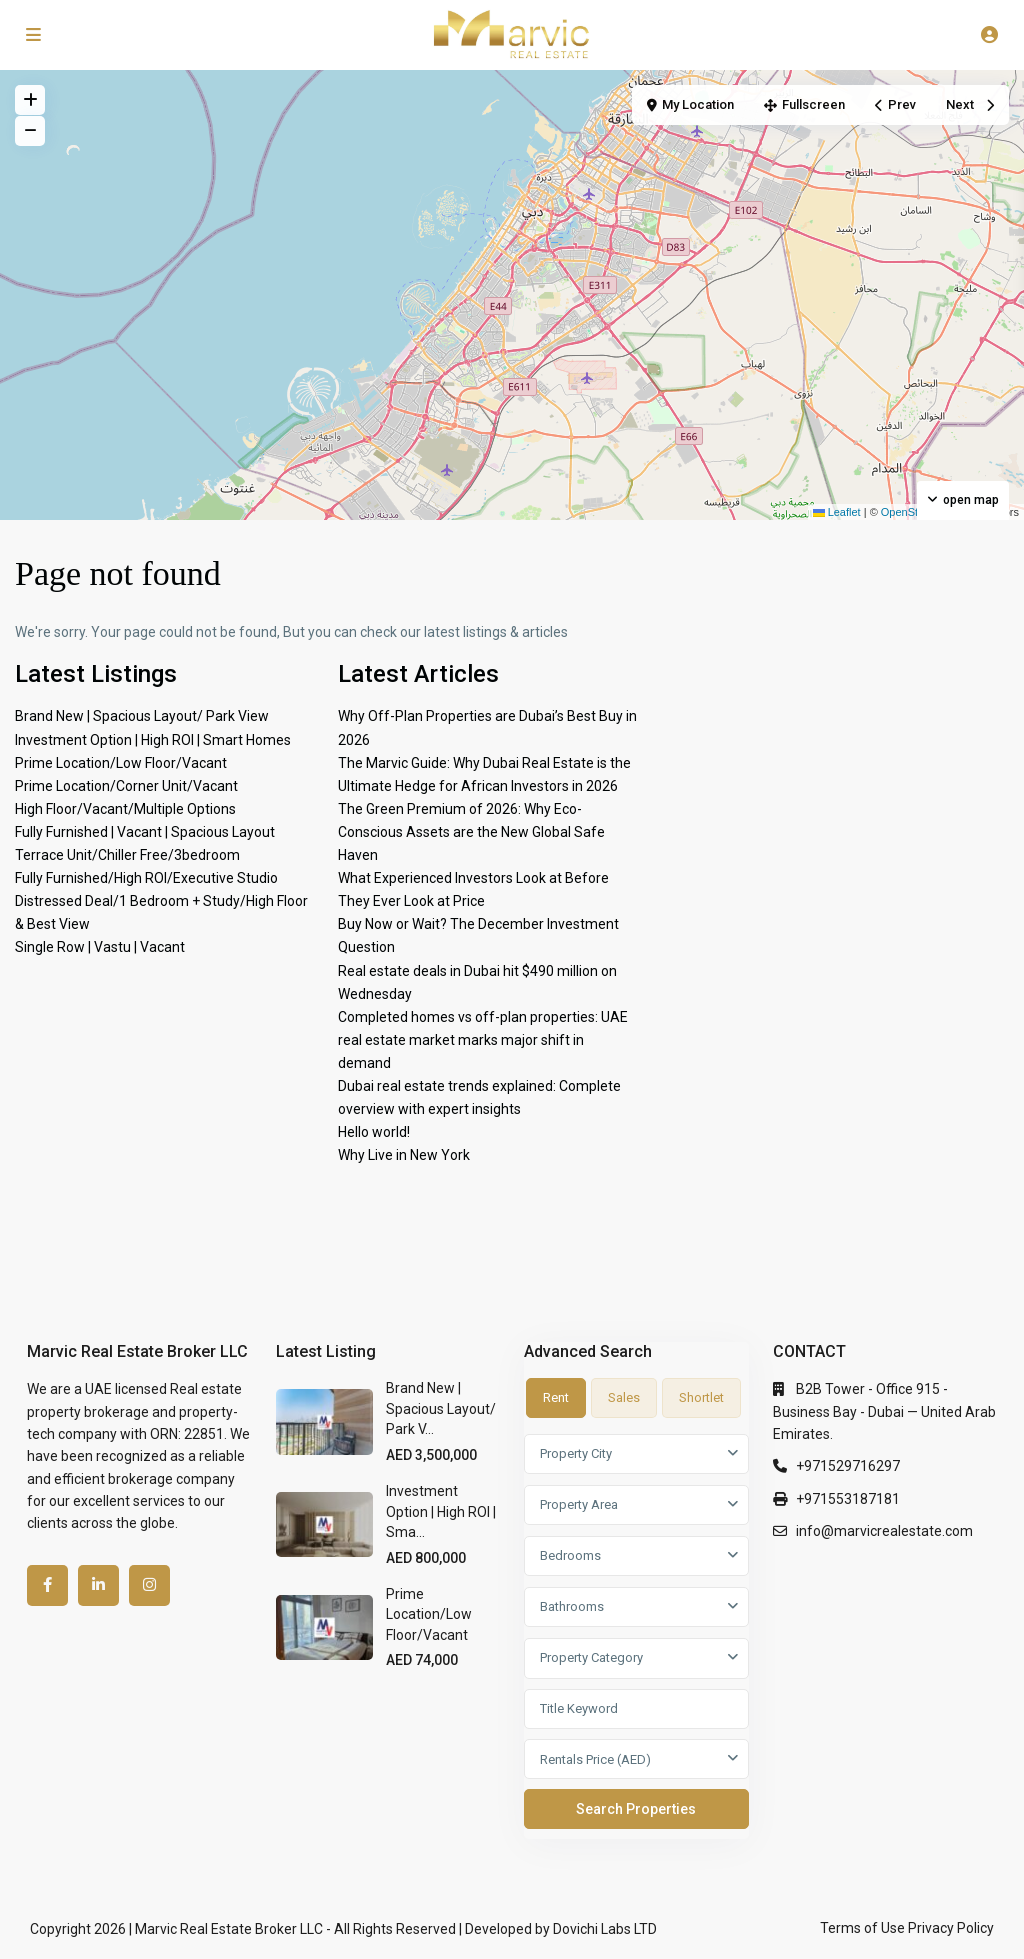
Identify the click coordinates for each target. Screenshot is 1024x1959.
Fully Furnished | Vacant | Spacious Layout (145, 832)
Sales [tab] (624, 1397)
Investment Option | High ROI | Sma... (441, 1511)
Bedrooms (570, 1555)
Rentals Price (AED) (595, 1759)
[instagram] (149, 1585)
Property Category (591, 1657)
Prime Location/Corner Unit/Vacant (126, 786)
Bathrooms (572, 1606)
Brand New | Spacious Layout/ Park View (142, 716)
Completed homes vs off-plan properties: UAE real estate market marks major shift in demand (483, 1040)
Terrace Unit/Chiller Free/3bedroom (127, 855)
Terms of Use (862, 1928)
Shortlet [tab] (701, 1397)
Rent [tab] (556, 1397)
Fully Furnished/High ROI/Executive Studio (146, 878)
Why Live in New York (404, 1155)
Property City (576, 1453)
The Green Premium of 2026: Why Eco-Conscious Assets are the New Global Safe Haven (471, 832)
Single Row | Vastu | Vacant (100, 947)
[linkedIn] (98, 1585)
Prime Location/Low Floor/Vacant (121, 763)
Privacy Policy (951, 1928)
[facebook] (47, 1585)
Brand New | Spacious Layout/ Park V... (441, 1408)
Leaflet (837, 512)
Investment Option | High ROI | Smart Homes (153, 740)
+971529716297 (848, 1466)
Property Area (579, 1504)
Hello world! (374, 1132)
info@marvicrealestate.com (884, 1531)
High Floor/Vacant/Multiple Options (125, 809)
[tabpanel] (636, 1636)
